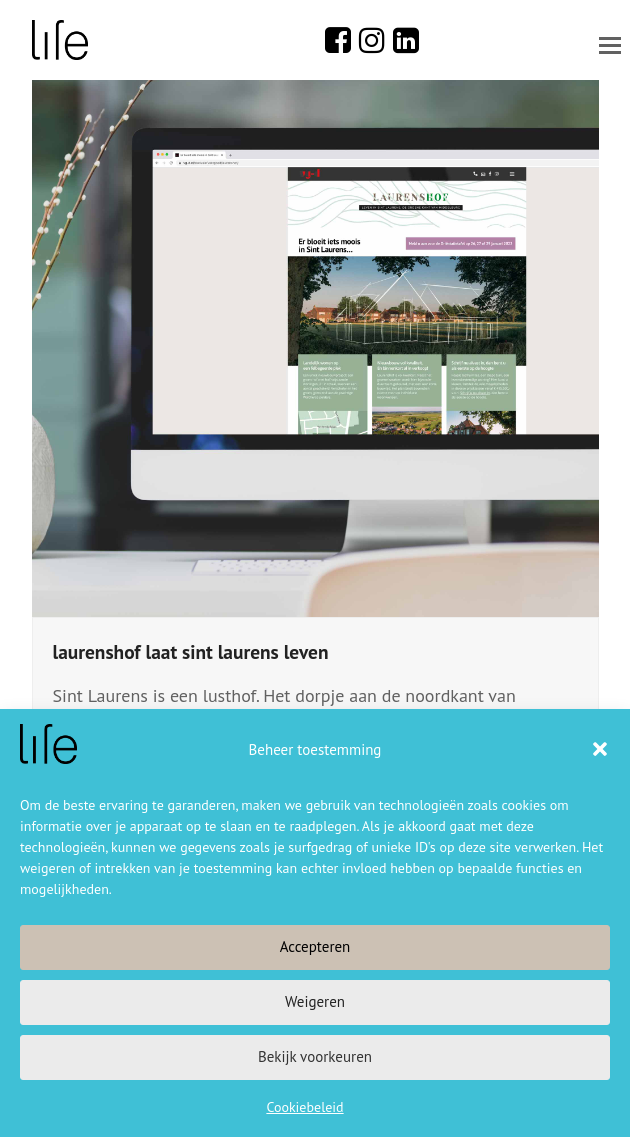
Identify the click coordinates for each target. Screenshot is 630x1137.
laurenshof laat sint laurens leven (191, 651)
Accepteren (315, 946)
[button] (600, 749)
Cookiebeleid (304, 1107)
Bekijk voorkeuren (315, 1056)
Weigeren (315, 1001)
